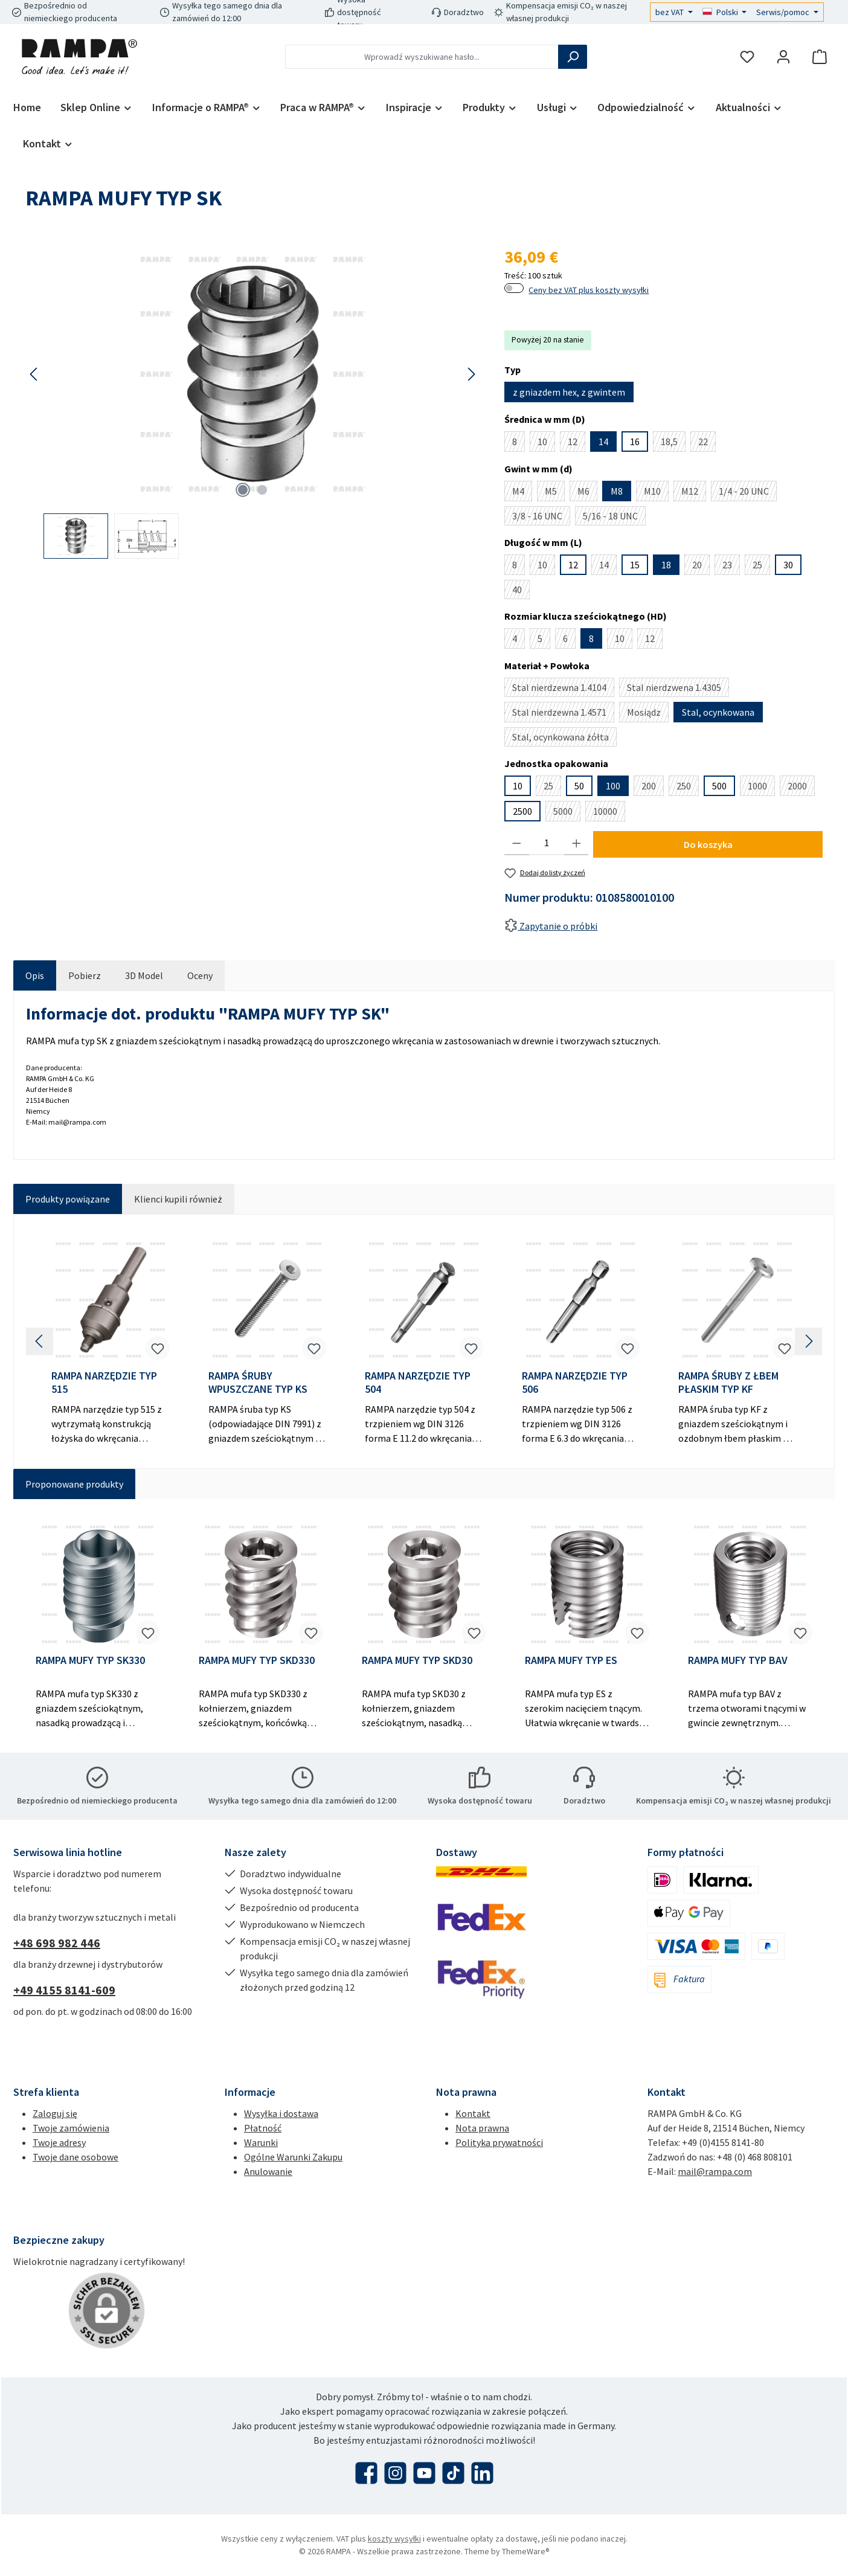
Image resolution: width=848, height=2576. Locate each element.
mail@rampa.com (715, 2171)
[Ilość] (546, 843)
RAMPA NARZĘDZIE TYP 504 (418, 1382)
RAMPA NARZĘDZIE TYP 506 (575, 1382)
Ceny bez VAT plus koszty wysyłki (588, 289)
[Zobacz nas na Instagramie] (395, 2473)
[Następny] (471, 374)
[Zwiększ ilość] (576, 843)
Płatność (262, 2128)
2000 (801, 788)
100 (613, 786)
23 (731, 567)
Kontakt (472, 2113)
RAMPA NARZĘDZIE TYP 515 (104, 1382)
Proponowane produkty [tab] (74, 1484)
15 (635, 565)
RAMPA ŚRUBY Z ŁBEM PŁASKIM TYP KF (728, 1382)
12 (576, 443)
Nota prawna (482, 2128)
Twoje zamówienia (71, 2128)
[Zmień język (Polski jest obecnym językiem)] (724, 12)
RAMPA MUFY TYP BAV (738, 1660)
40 (521, 591)
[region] (252, 401)
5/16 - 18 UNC (614, 517)
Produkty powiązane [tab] (67, 1199)
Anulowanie (268, 2171)
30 (788, 565)
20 (701, 567)
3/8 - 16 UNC (541, 517)
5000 (566, 813)
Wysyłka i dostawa (281, 2113)
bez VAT (670, 12)
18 (666, 565)
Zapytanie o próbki (550, 926)
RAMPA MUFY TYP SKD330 (257, 1660)
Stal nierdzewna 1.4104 (563, 689)
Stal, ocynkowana (718, 712)
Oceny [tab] (200, 975)
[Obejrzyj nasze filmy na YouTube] (424, 2473)
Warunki (261, 2142)
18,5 (673, 443)
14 (603, 441)
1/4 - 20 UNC (748, 493)
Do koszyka (708, 844)
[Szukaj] (572, 57)
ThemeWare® (526, 2551)
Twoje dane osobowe (75, 2157)
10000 (609, 813)
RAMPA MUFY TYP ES (571, 1660)
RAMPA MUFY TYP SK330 (90, 1660)
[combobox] (422, 57)
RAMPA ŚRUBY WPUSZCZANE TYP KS (257, 1382)
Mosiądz (648, 714)
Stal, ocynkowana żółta (564, 739)
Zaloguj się (55, 2113)
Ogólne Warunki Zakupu (293, 2157)
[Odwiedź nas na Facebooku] (366, 2473)
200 (652, 788)
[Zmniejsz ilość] (516, 843)
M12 (693, 493)
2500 (522, 811)
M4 (522, 493)
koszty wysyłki (394, 2538)
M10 (656, 493)
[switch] (514, 288)
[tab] (34, 975)
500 (719, 786)
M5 (555, 493)
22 (707, 443)
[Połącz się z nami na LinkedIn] (482, 2473)
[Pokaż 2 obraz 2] (262, 490)
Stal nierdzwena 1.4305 (678, 689)
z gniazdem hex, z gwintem (569, 392)
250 (687, 788)
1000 (761, 788)
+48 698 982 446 (56, 1942)
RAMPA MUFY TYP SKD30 (417, 1660)
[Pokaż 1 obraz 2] (243, 490)
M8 (617, 491)
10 (546, 443)
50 (579, 786)
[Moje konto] (783, 57)
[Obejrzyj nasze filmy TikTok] (453, 2473)
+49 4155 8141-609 (64, 1989)
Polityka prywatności (499, 2142)
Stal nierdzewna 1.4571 (563, 714)
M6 (587, 493)
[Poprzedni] (34, 374)
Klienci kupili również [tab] (178, 1199)
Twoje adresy (59, 2142)
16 (635, 441)
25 (761, 567)
